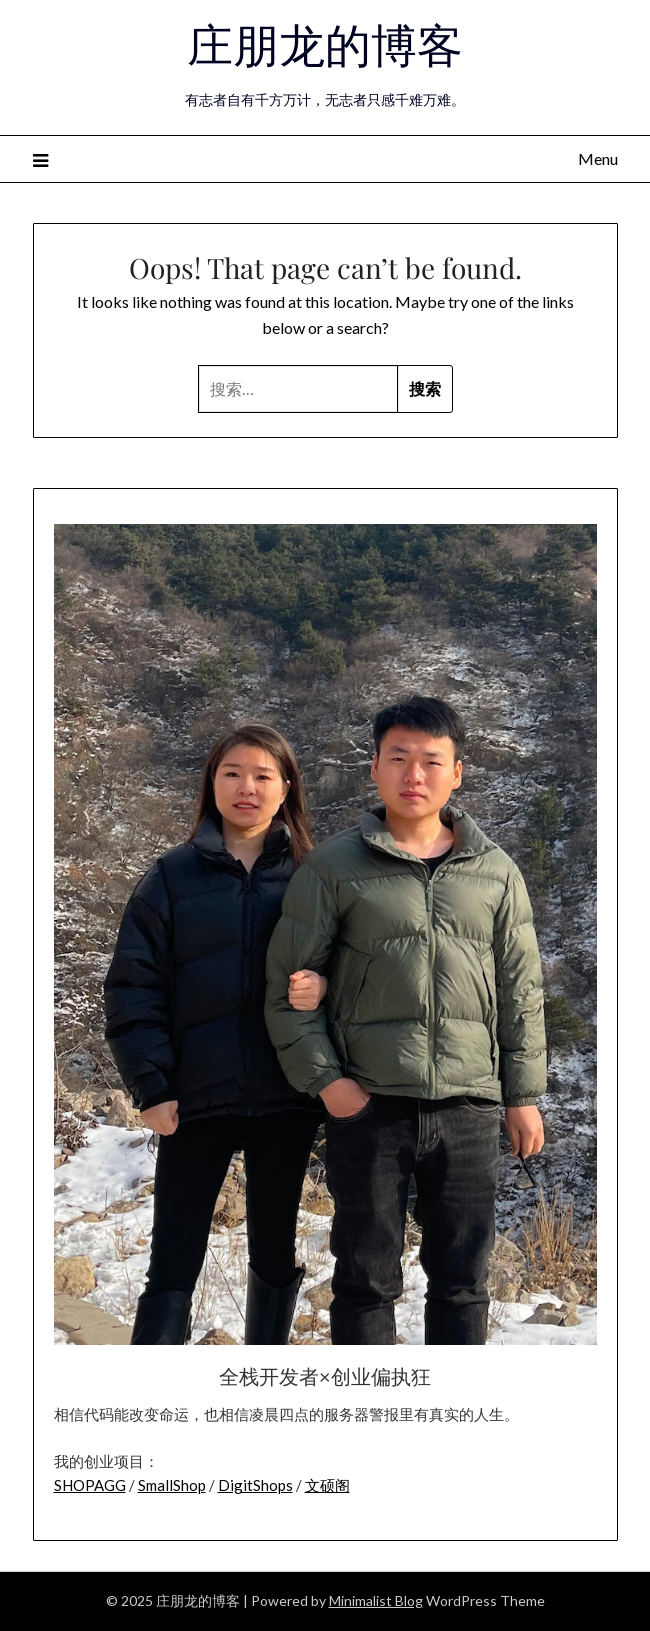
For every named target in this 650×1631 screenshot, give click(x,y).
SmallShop (172, 1485)
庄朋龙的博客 (325, 43)
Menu (598, 158)
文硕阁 (327, 1485)
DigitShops (255, 1485)
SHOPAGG (90, 1485)
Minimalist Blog (376, 1600)
